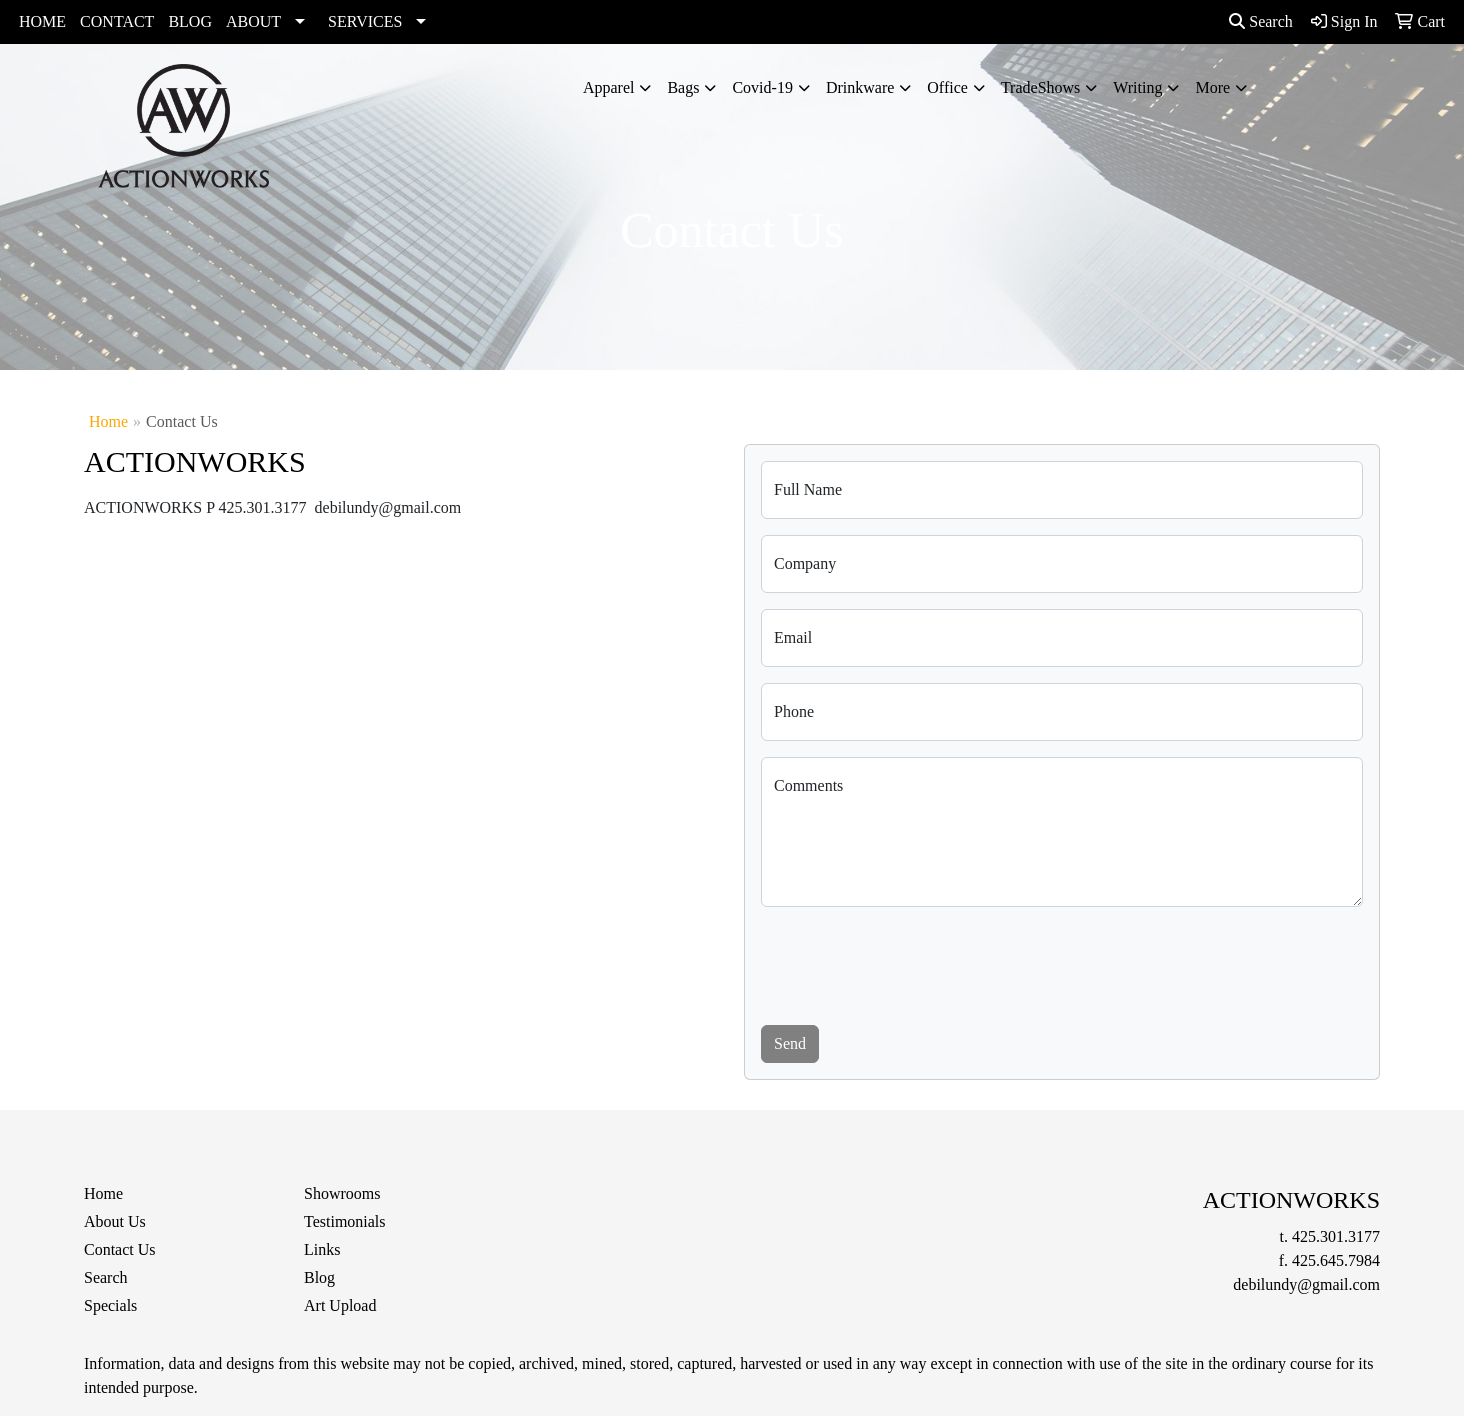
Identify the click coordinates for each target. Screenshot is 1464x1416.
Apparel (609, 87)
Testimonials (345, 1221)
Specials (110, 1305)
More (1212, 87)
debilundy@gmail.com (1306, 1284)
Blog (319, 1277)
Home (108, 421)
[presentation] (913, 962)
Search (1261, 21)
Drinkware (860, 87)
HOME (42, 21)
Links (322, 1249)
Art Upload (340, 1305)
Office (947, 87)
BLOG (190, 21)
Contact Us (120, 1249)
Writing (1137, 87)
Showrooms (342, 1193)
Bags (683, 87)
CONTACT (117, 21)
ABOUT (253, 21)
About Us (115, 1221)
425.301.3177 (1336, 1236)
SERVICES (365, 21)
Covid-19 (762, 87)
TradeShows (1040, 87)
